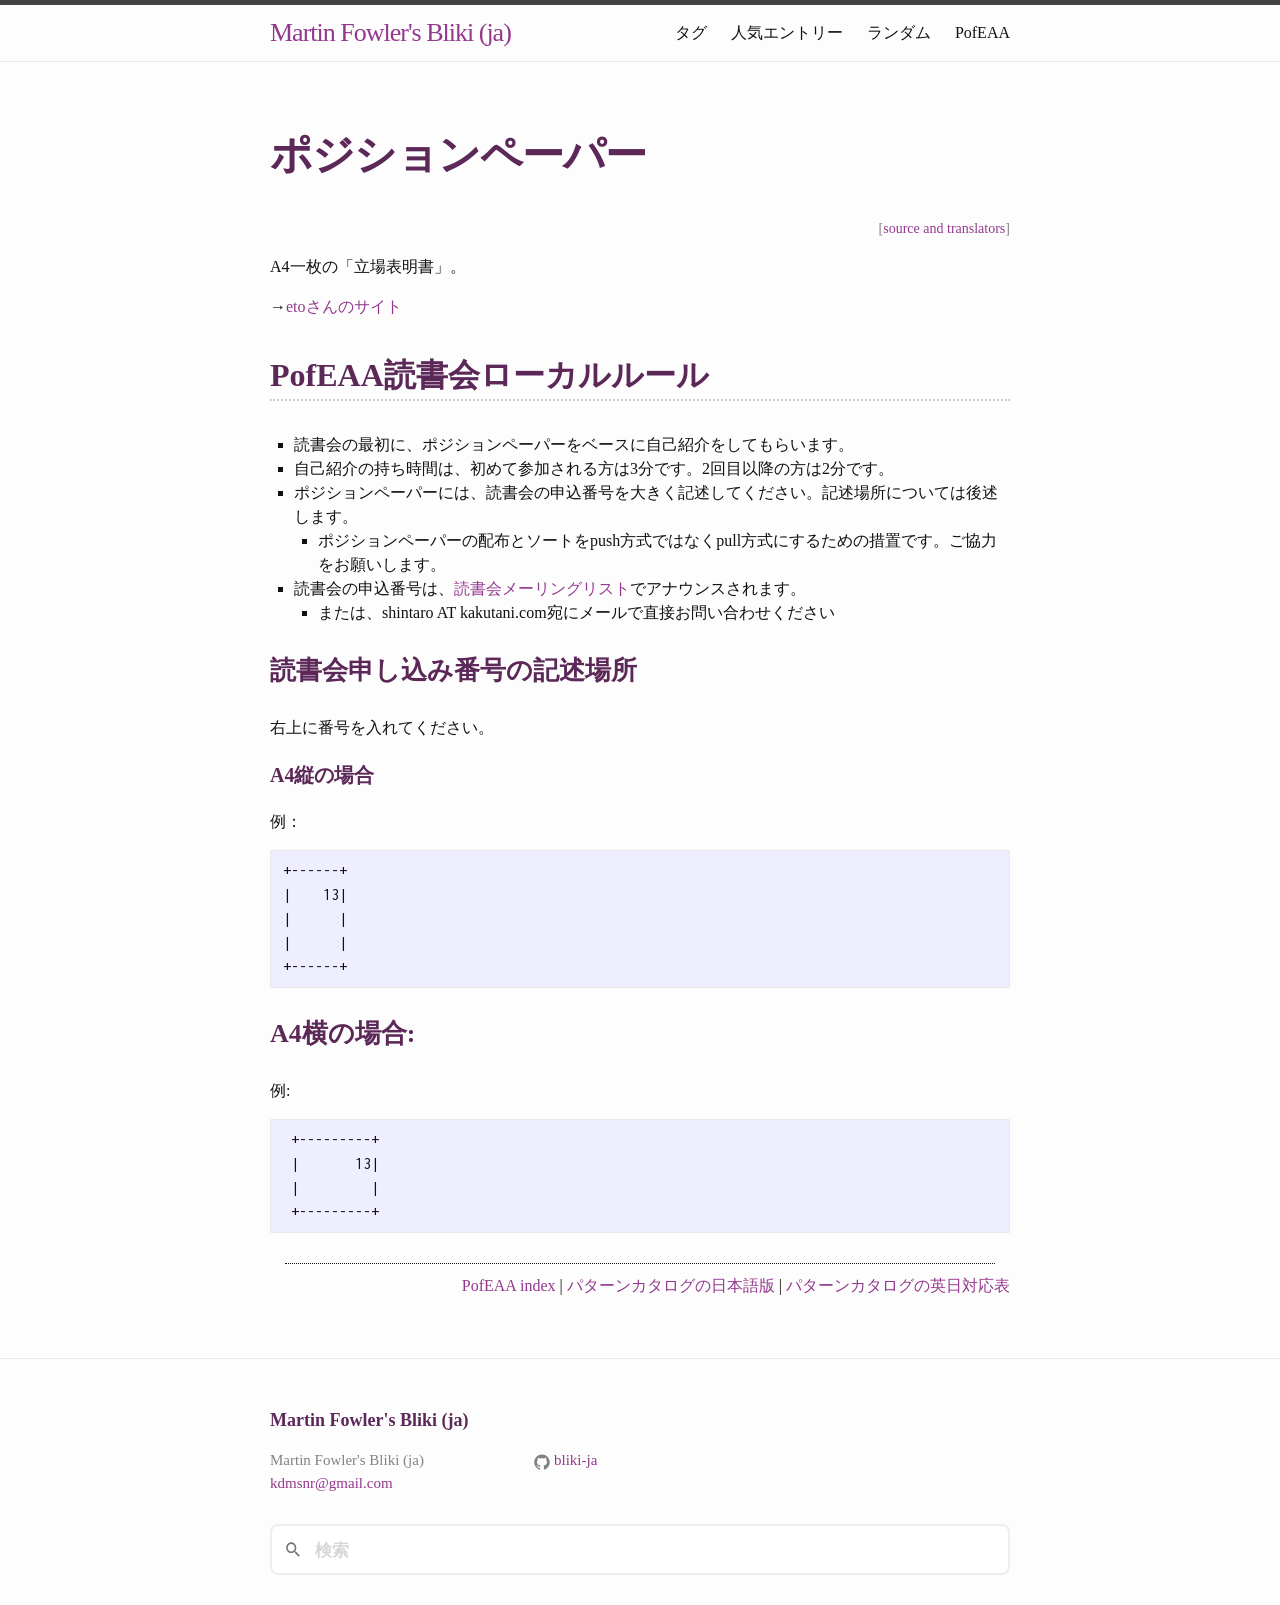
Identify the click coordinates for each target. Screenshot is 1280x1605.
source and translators (944, 228)
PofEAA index (509, 1285)
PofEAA (982, 32)
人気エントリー (787, 32)
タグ (691, 32)
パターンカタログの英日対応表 (898, 1285)
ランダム (899, 32)
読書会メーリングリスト (542, 588)
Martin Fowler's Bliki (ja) (390, 32)
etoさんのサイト (344, 306)
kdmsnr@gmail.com (331, 1483)
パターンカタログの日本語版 (671, 1285)
